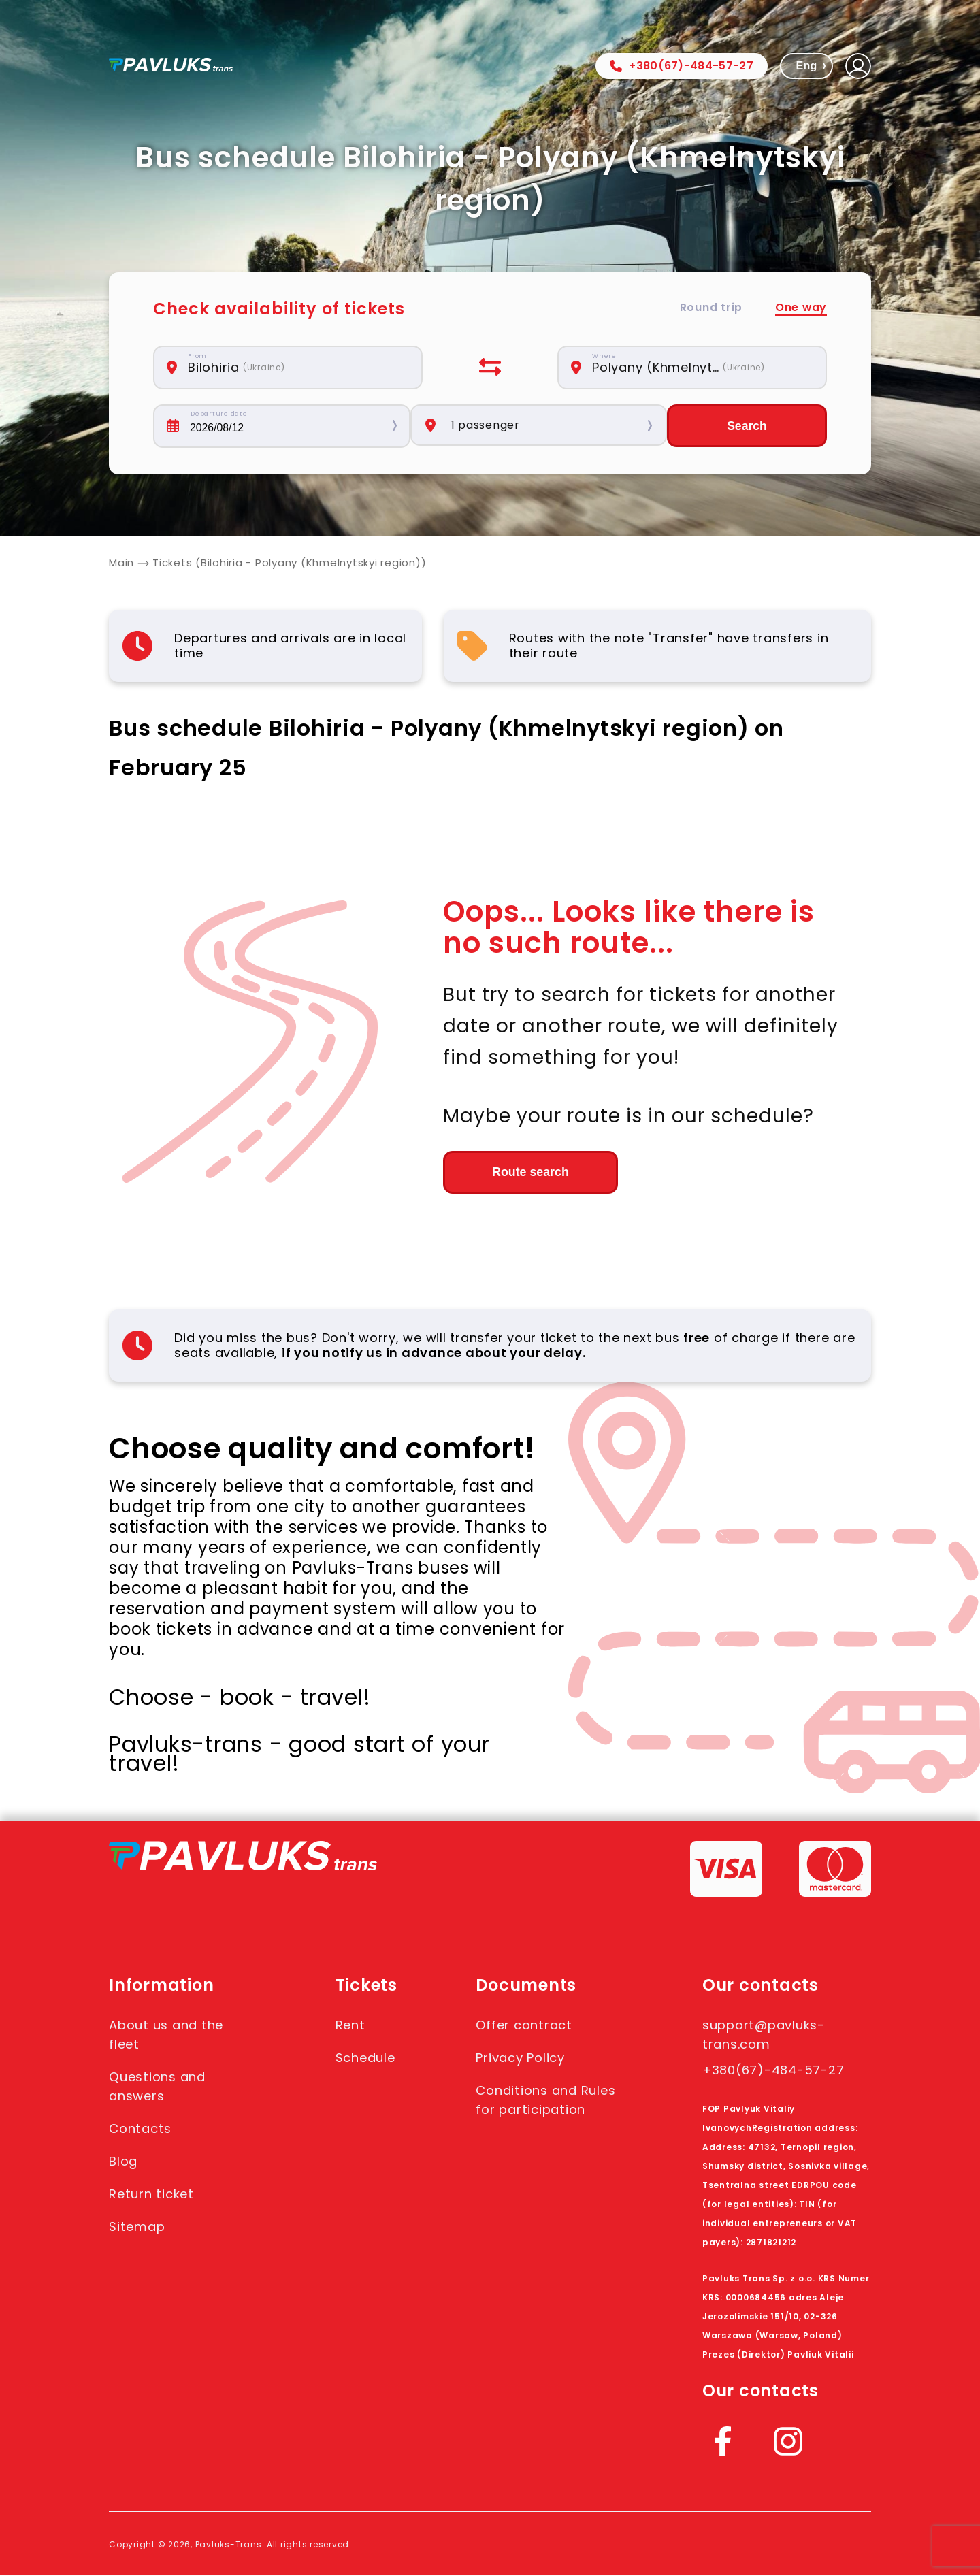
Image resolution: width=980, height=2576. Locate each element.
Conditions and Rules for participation (534, 2110)
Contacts (143, 2129)
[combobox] (295, 367)
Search (746, 426)
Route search (518, 1173)
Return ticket (155, 2194)
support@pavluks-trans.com (770, 2036)
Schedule (367, 2058)
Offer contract (530, 2026)
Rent (350, 2026)
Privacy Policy (527, 2058)
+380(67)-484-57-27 (681, 66)
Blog (125, 2162)
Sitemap (140, 2227)
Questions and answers (162, 2087)
